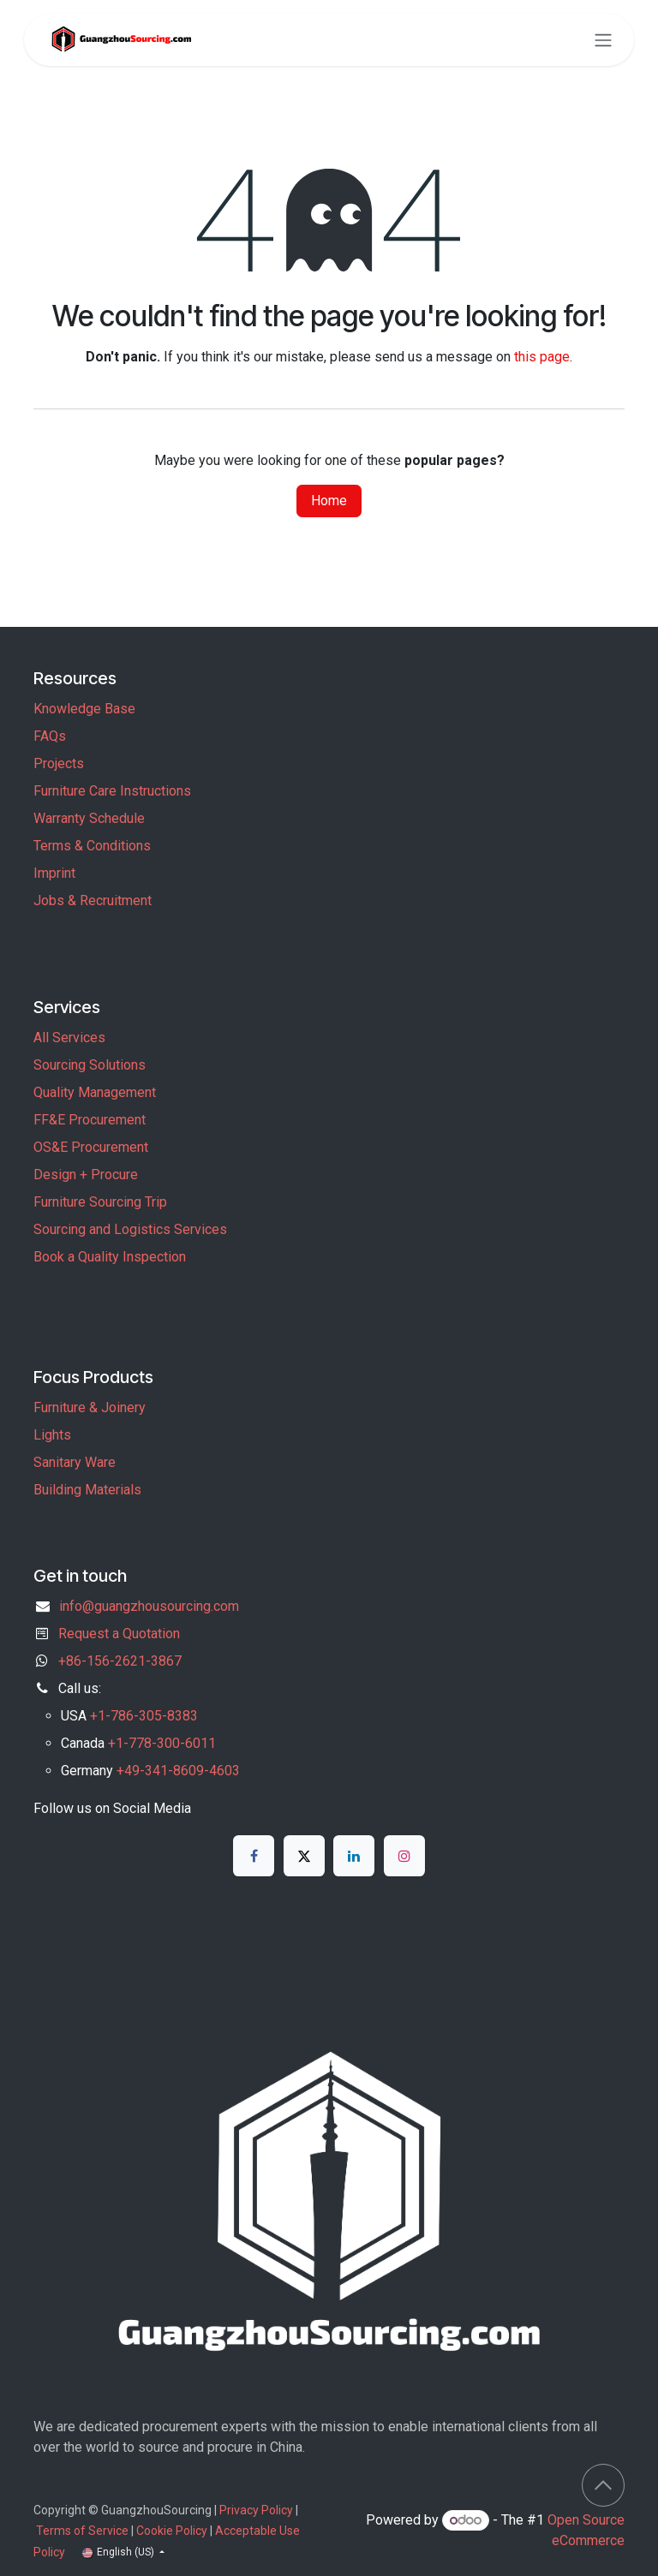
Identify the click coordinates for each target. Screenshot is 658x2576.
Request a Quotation (119, 1633)
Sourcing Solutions (89, 1065)
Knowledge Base (84, 709)
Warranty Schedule (89, 818)
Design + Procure (85, 1174)
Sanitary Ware (74, 1462)
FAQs (49, 736)
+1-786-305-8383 (144, 1716)
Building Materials (87, 1490)
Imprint (54, 873)
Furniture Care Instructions (112, 791)
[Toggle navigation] (603, 39)
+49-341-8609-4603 (178, 1770)
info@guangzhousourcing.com (149, 1606)
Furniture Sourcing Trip (100, 1202)
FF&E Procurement (89, 1120)
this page (542, 357)
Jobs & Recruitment (92, 900)
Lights (52, 1435)
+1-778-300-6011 (162, 1743)
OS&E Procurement (90, 1147)
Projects (58, 763)
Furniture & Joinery (89, 1407)
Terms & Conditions (92, 846)
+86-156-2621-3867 (120, 1661)
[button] (603, 2485)
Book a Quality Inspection (109, 1257)
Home (329, 500)
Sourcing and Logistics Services (130, 1229)
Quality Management (94, 1092)
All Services (69, 1037)
